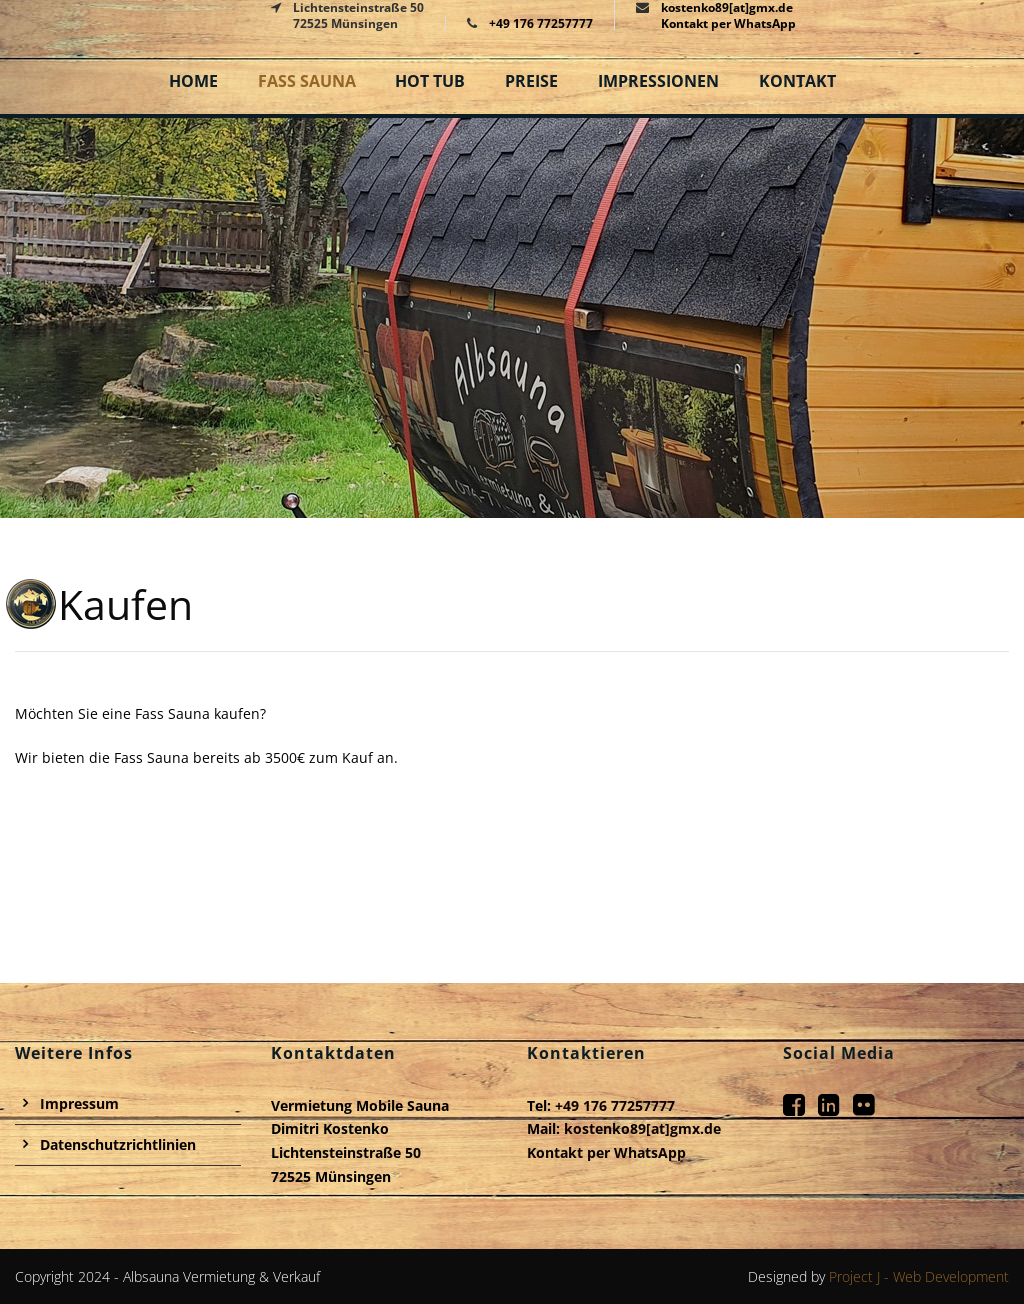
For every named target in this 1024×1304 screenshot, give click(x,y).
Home (193, 81)
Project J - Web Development (919, 1276)
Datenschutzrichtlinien (118, 1144)
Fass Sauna (307, 81)
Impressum (79, 1103)
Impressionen (658, 81)
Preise (531, 81)
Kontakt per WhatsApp (728, 23)
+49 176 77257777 (541, 23)
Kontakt (797, 81)
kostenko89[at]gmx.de (642, 1128)
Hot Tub (430, 81)
